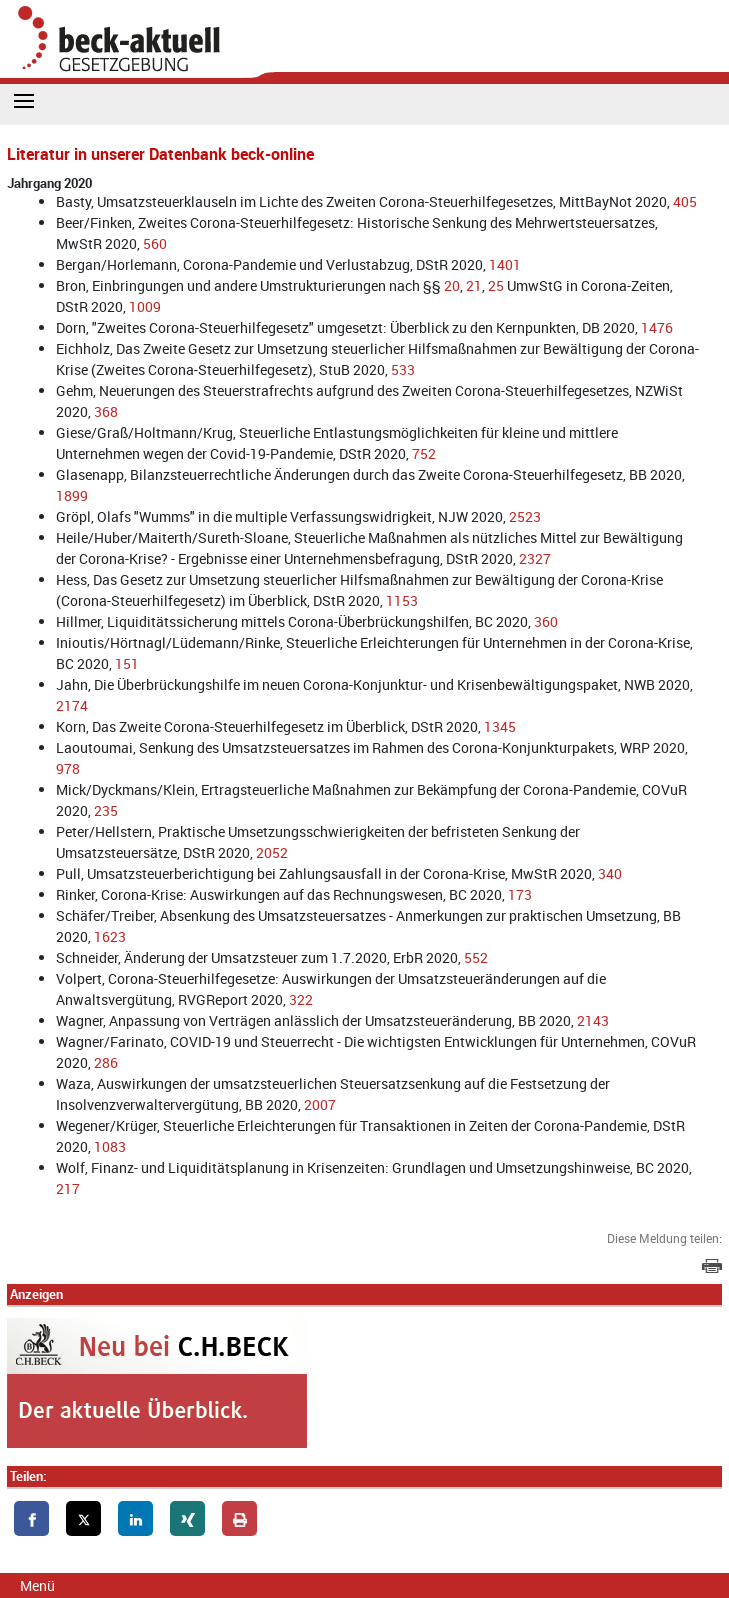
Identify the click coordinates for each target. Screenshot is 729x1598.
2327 (535, 558)
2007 (320, 1104)
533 (403, 369)
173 (520, 894)
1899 (72, 495)
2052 (272, 852)
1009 (145, 306)
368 (106, 411)
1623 (110, 936)
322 (301, 999)
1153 (402, 600)
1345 (500, 726)
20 (452, 285)
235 (106, 810)
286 (106, 1062)
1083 (110, 1146)
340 (610, 873)
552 (476, 957)
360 (546, 621)
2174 (72, 705)
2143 (593, 1020)
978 (68, 768)
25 (496, 285)
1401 (505, 264)
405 (685, 201)
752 (424, 453)
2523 (525, 516)
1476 (657, 327)
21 (474, 285)
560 (155, 243)
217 (68, 1188)
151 (127, 663)
